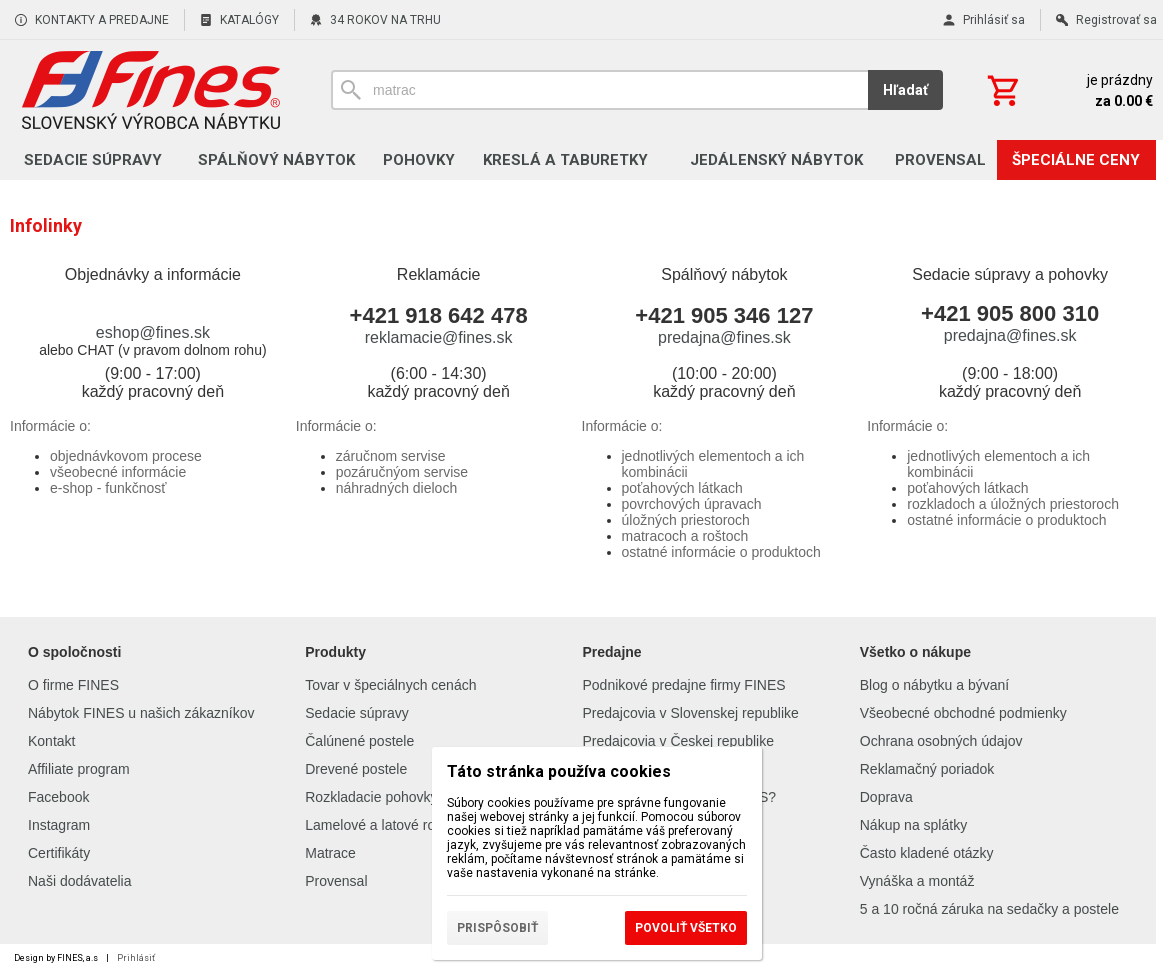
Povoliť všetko (686, 928)
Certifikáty (59, 853)
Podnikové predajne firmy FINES (684, 685)
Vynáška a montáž (917, 881)
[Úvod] (150, 90)
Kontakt (51, 741)
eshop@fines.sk (153, 332)
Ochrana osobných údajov (941, 741)
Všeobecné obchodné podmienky (963, 713)
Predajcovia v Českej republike (678, 741)
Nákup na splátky (913, 825)
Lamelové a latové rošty (379, 825)
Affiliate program (79, 769)
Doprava (886, 797)
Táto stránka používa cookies (559, 771)
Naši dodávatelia (80, 881)
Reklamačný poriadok (927, 769)
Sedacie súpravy (357, 713)
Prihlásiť (136, 958)
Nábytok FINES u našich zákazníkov (141, 713)
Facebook (58, 797)
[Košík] (1068, 90)
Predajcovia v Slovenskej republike (691, 713)
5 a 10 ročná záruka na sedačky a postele (989, 909)
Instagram (59, 825)
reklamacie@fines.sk (439, 337)
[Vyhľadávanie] (599, 90)
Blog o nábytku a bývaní (934, 685)
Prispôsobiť (497, 928)
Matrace (330, 853)
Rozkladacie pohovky (371, 797)
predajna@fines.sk (724, 337)
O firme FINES (73, 685)
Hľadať (905, 90)
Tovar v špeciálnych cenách (390, 685)
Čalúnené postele (359, 741)
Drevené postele (356, 769)
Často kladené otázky (927, 853)
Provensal (336, 881)
